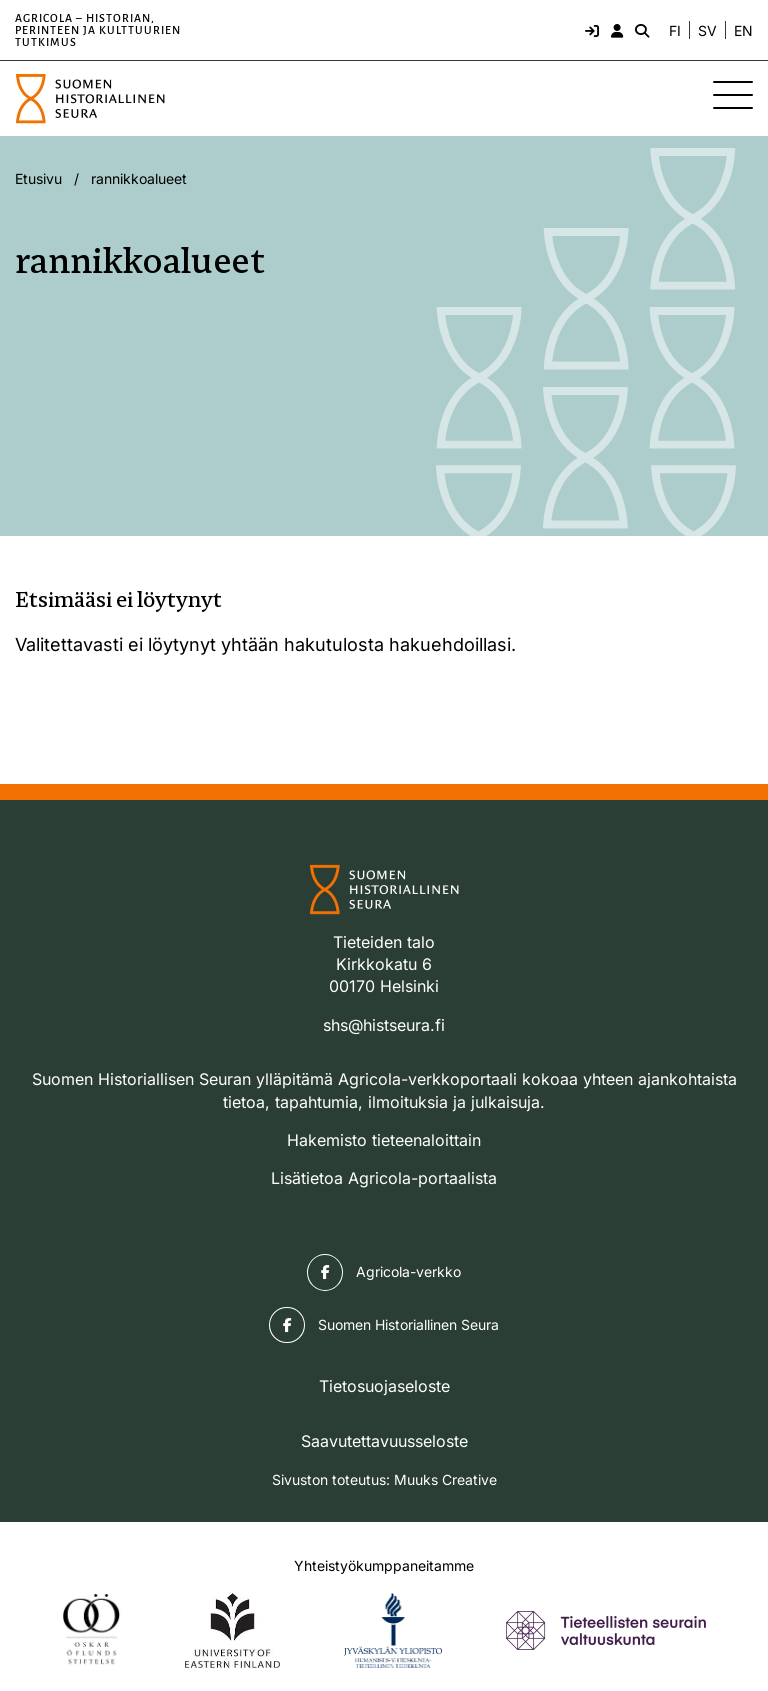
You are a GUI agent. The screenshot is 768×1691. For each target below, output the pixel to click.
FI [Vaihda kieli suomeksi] (675, 31)
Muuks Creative (445, 1479)
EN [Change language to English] (743, 31)
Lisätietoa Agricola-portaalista (384, 1178)
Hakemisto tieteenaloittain (384, 1140)
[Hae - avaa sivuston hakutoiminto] (640, 30)
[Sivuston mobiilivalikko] (733, 95)
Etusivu (38, 178)
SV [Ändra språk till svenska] (707, 31)
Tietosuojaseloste (384, 1386)
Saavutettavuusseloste (384, 1441)
